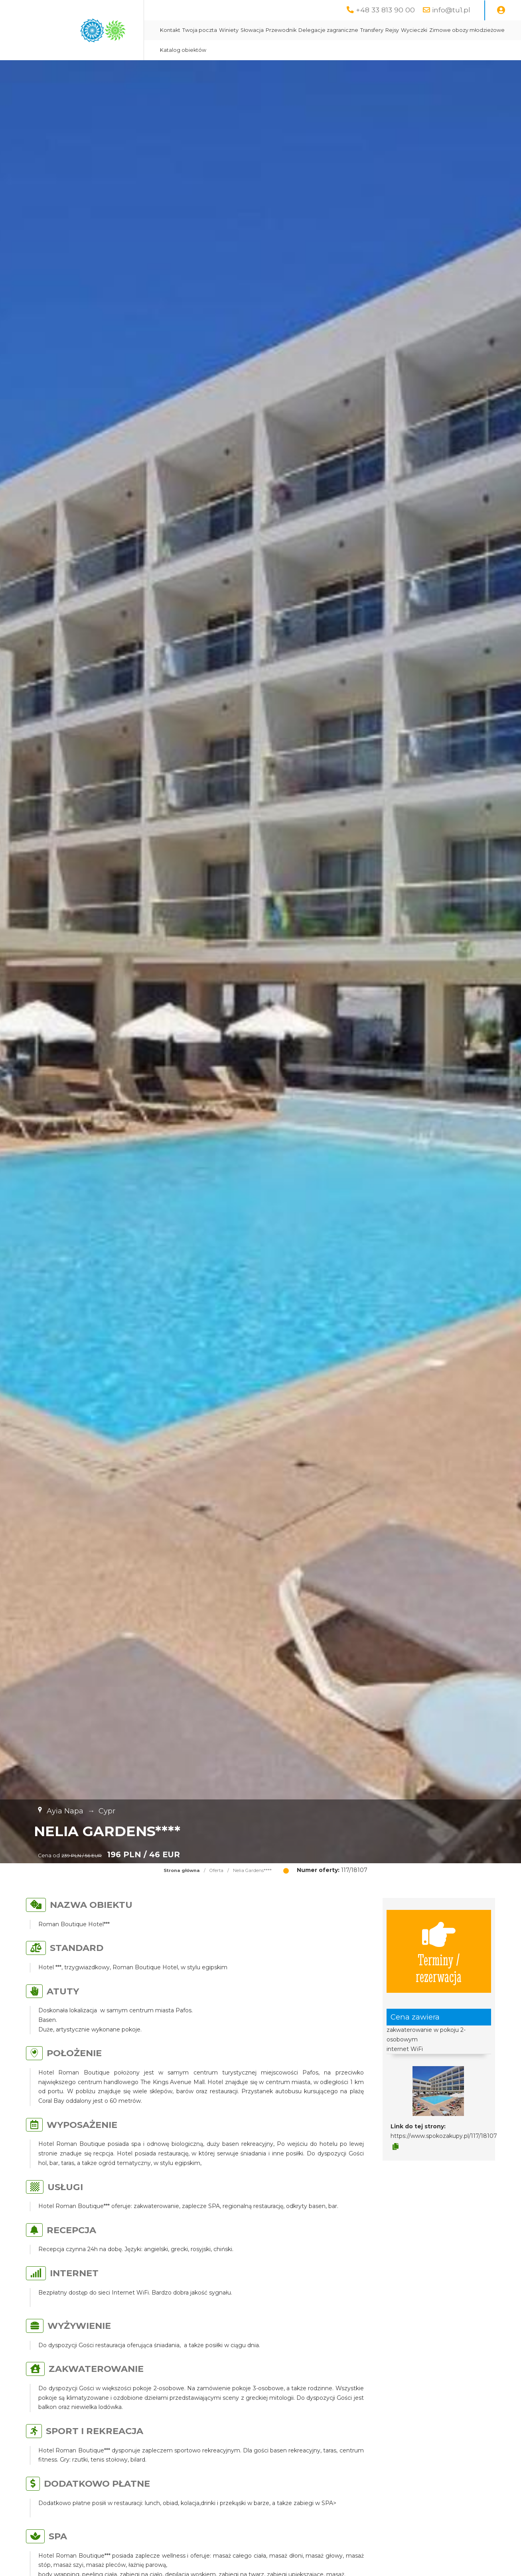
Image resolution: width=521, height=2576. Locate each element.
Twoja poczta (199, 30)
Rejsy (392, 30)
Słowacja (252, 30)
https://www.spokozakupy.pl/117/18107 (444, 2135)
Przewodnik (281, 30)
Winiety (229, 30)
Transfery (371, 30)
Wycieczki (414, 30)
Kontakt (170, 30)
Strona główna (182, 1870)
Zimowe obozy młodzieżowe (467, 30)
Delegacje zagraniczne (328, 30)
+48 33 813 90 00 (385, 10)
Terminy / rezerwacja (439, 1951)
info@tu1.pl (451, 10)
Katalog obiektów (183, 50)
